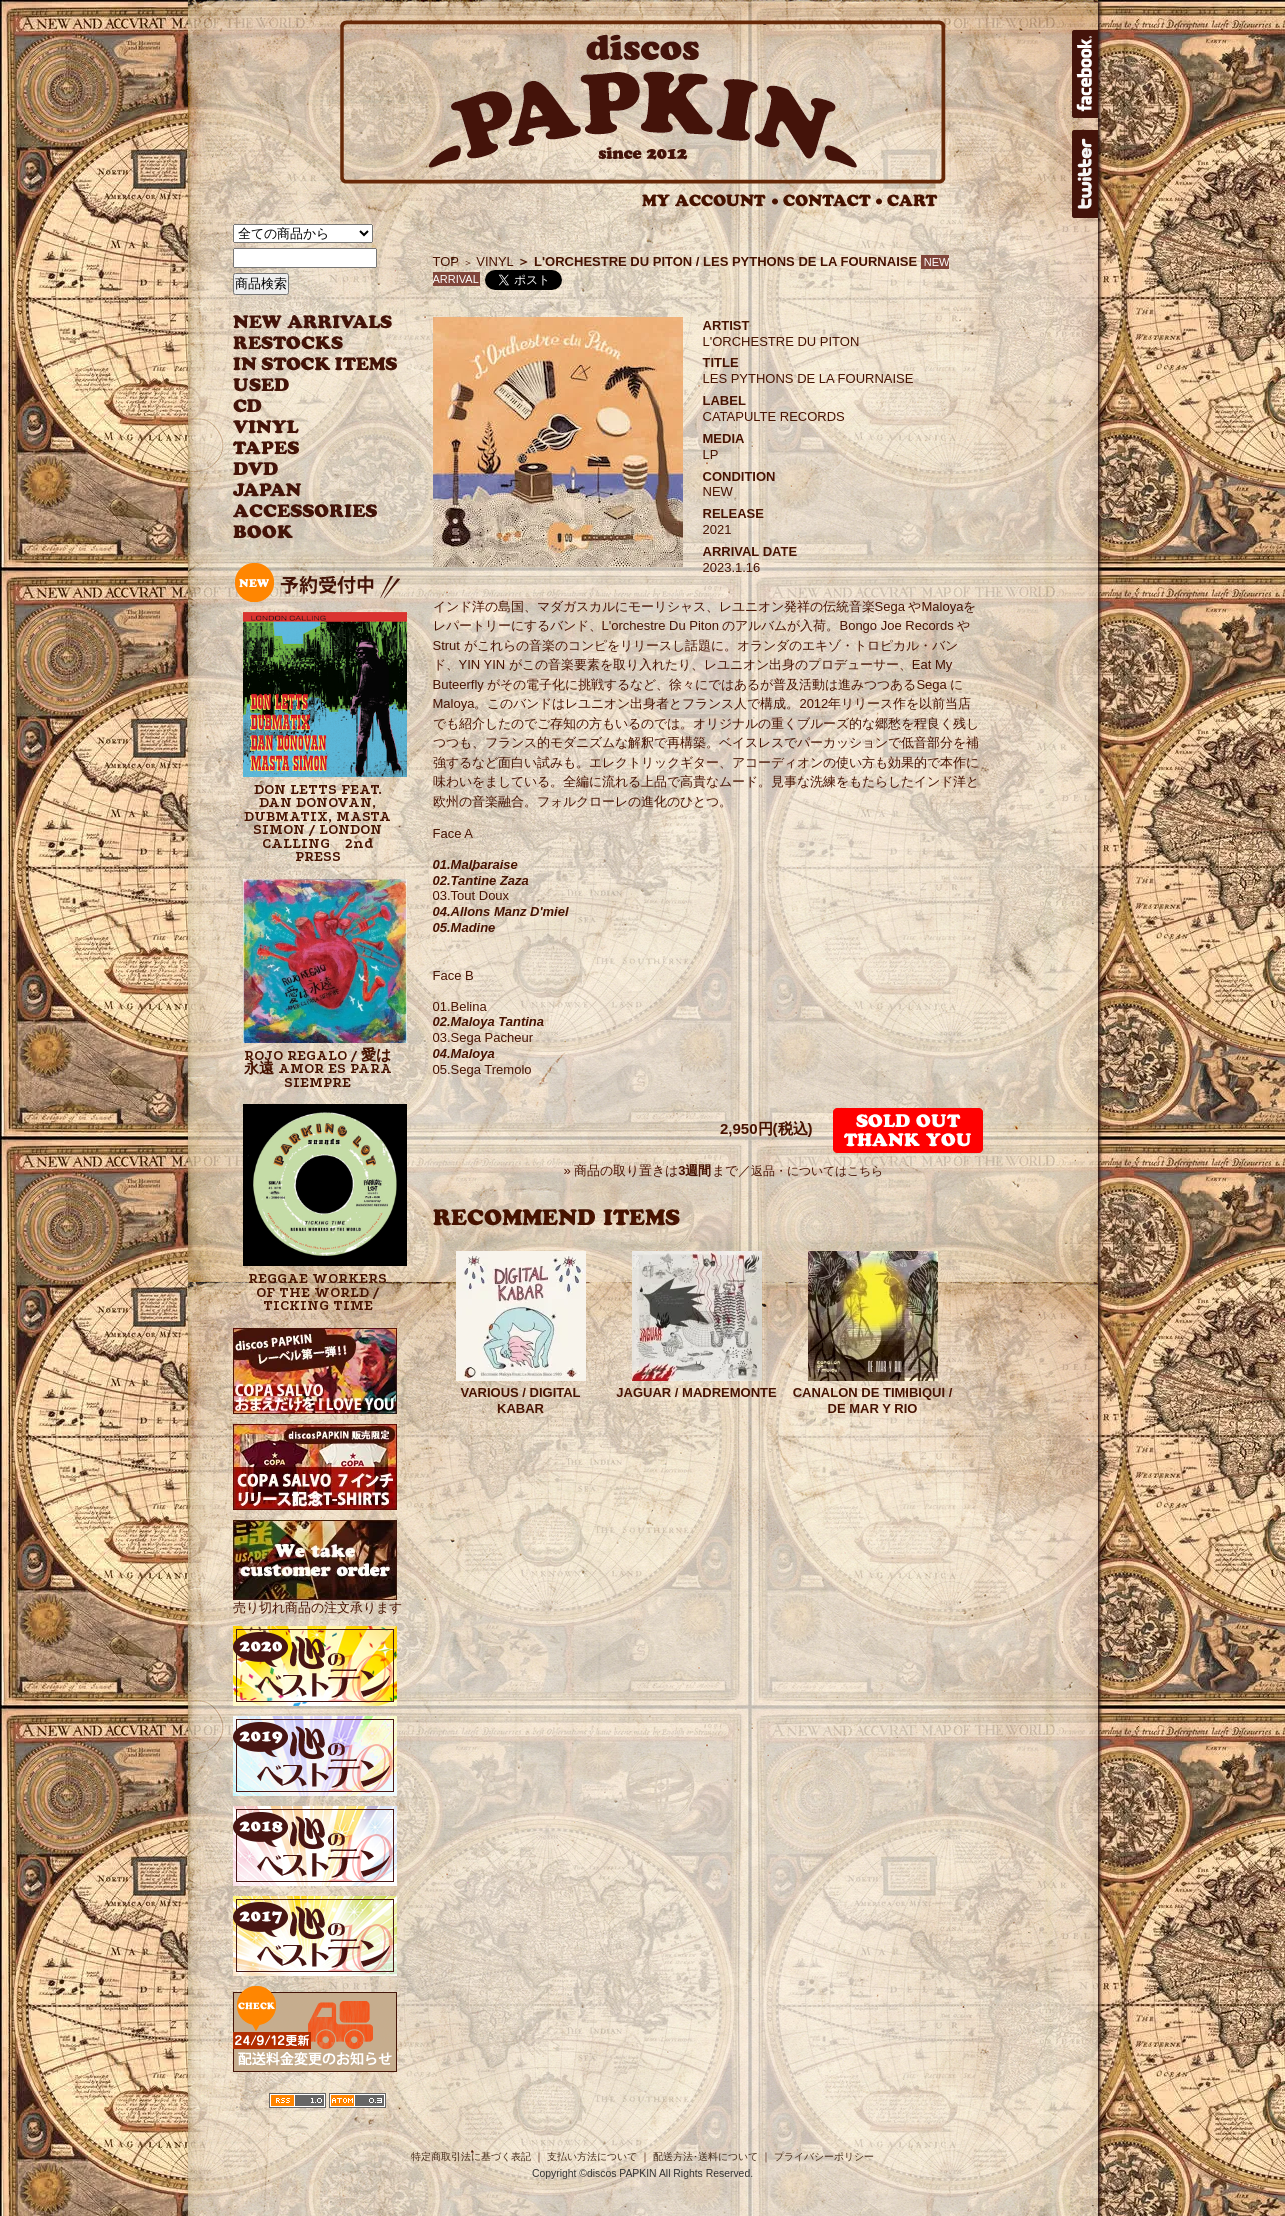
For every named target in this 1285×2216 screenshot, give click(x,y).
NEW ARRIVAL (313, 322)
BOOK (264, 532)
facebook (1085, 74)
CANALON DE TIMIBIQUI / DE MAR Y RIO (873, 1400)
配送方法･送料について (705, 2156)
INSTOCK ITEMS (315, 364)
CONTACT (833, 200)
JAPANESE (300, 490)
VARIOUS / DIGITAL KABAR (520, 1400)
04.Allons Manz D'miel (501, 911)
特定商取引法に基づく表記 (471, 2156)
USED (300, 385)
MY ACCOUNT (710, 200)
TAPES (266, 448)
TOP (446, 261)
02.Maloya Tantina (489, 1021)
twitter (1085, 174)
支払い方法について (592, 2156)
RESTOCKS (300, 343)
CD (248, 406)
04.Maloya (464, 1053)
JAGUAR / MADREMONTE (696, 1392)
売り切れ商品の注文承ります (317, 1599)
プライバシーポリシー (824, 2156)
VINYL (268, 427)
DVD (255, 469)
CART (912, 200)
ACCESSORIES (305, 511)
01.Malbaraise (475, 864)
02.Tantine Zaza (481, 880)
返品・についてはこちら (817, 1171)
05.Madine (464, 927)
